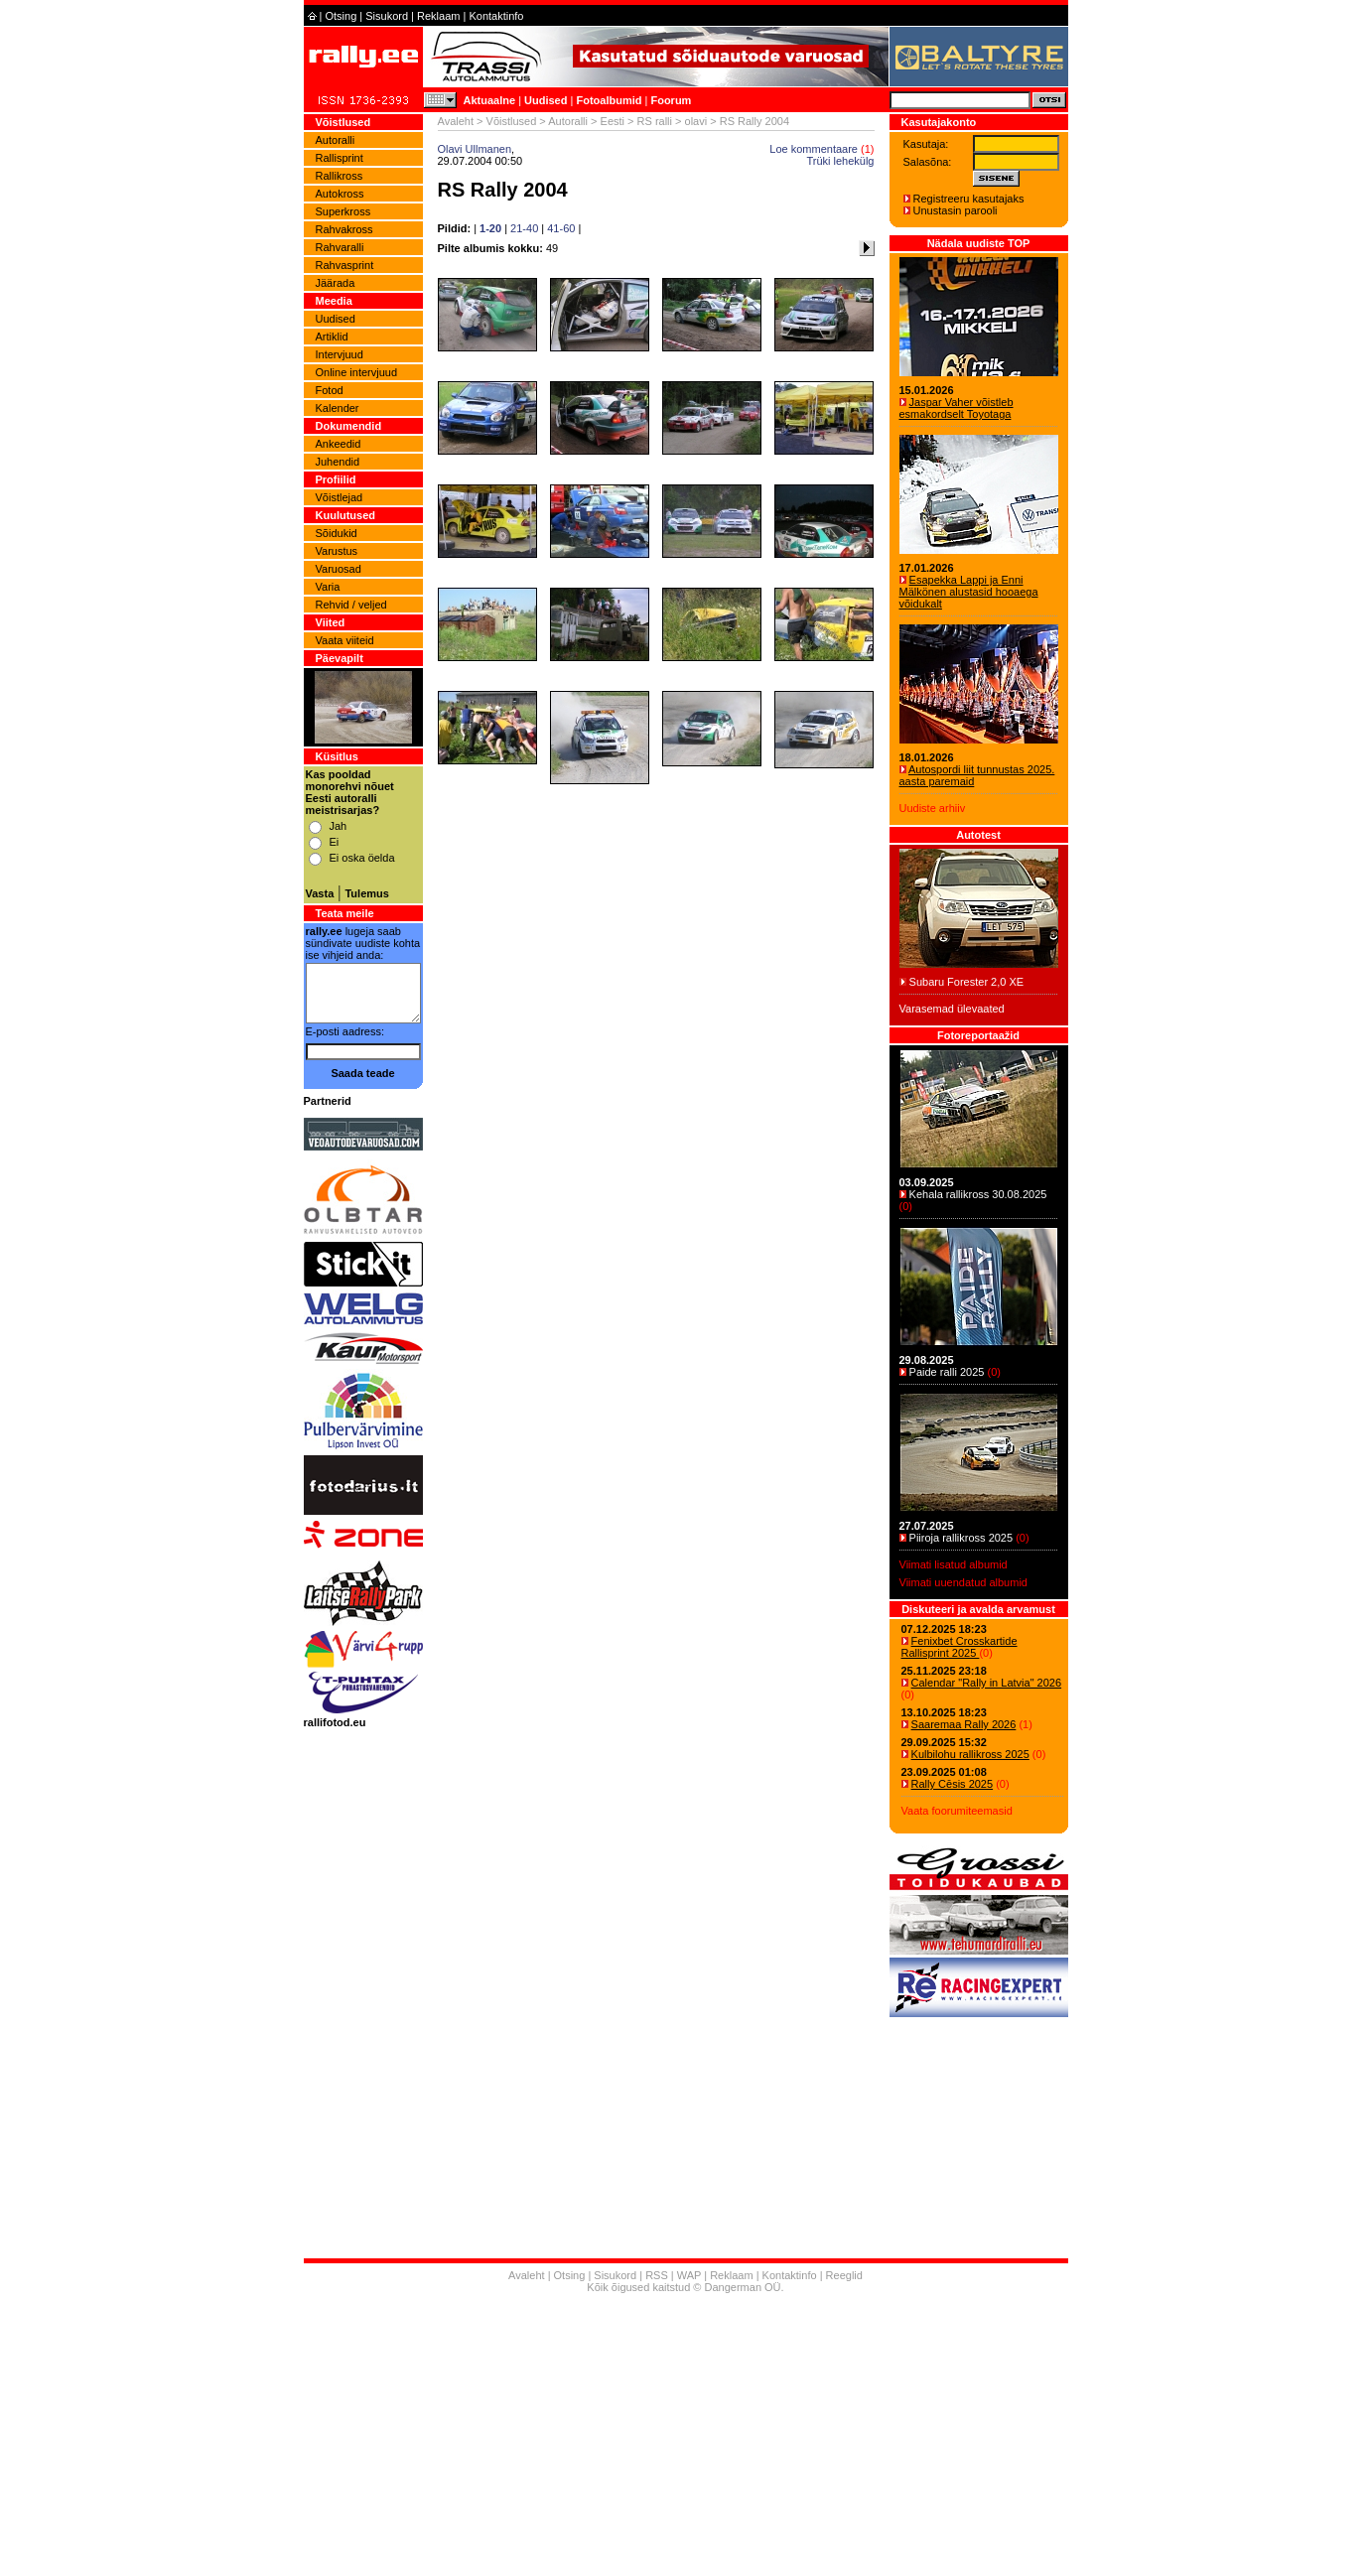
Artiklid (332, 336)
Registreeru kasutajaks (969, 198)
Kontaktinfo (496, 16)
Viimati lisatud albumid (953, 1564)
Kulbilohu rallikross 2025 (970, 1754)
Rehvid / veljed (351, 604)
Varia (328, 587)
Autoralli (335, 140)
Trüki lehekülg (840, 161)
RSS (656, 2275)
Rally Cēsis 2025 (952, 1784)
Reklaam (438, 16)
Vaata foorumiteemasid (957, 1811)
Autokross (340, 194)
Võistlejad (339, 497)
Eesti (612, 121)
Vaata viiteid (345, 640)
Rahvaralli (340, 247)
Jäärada (335, 283)
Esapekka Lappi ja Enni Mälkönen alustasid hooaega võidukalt (968, 592)
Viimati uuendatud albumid (963, 1582)
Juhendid (338, 462)
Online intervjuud (357, 372)
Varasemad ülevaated (952, 1009)
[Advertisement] (686, 2437)
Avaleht (456, 121)
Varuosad (338, 569)
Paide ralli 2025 (947, 1372)
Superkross (343, 211)
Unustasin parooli (955, 210)
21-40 (524, 228)
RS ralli (654, 121)
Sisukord (386, 16)
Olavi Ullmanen (475, 149)
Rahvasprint (345, 265)
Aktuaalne (490, 100)
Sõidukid (336, 533)
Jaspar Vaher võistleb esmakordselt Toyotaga (956, 408)
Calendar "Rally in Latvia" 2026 (986, 1683)
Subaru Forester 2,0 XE (967, 982)
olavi (696, 121)
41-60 (561, 228)
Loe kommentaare (813, 149)
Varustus (337, 551)
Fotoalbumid (608, 100)
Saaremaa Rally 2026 (964, 1724)
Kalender (337, 408)
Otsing (340, 16)
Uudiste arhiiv (932, 808)
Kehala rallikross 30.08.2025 (978, 1194)
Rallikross (339, 176)
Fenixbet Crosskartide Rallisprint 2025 (959, 1647)
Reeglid (844, 2275)
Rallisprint (339, 158)
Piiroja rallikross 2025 (961, 1538)
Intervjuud (339, 354)
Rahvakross (344, 229)
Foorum (670, 100)
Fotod (329, 390)
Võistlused (511, 121)
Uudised (545, 100)
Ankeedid (338, 444)
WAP (689, 2275)
